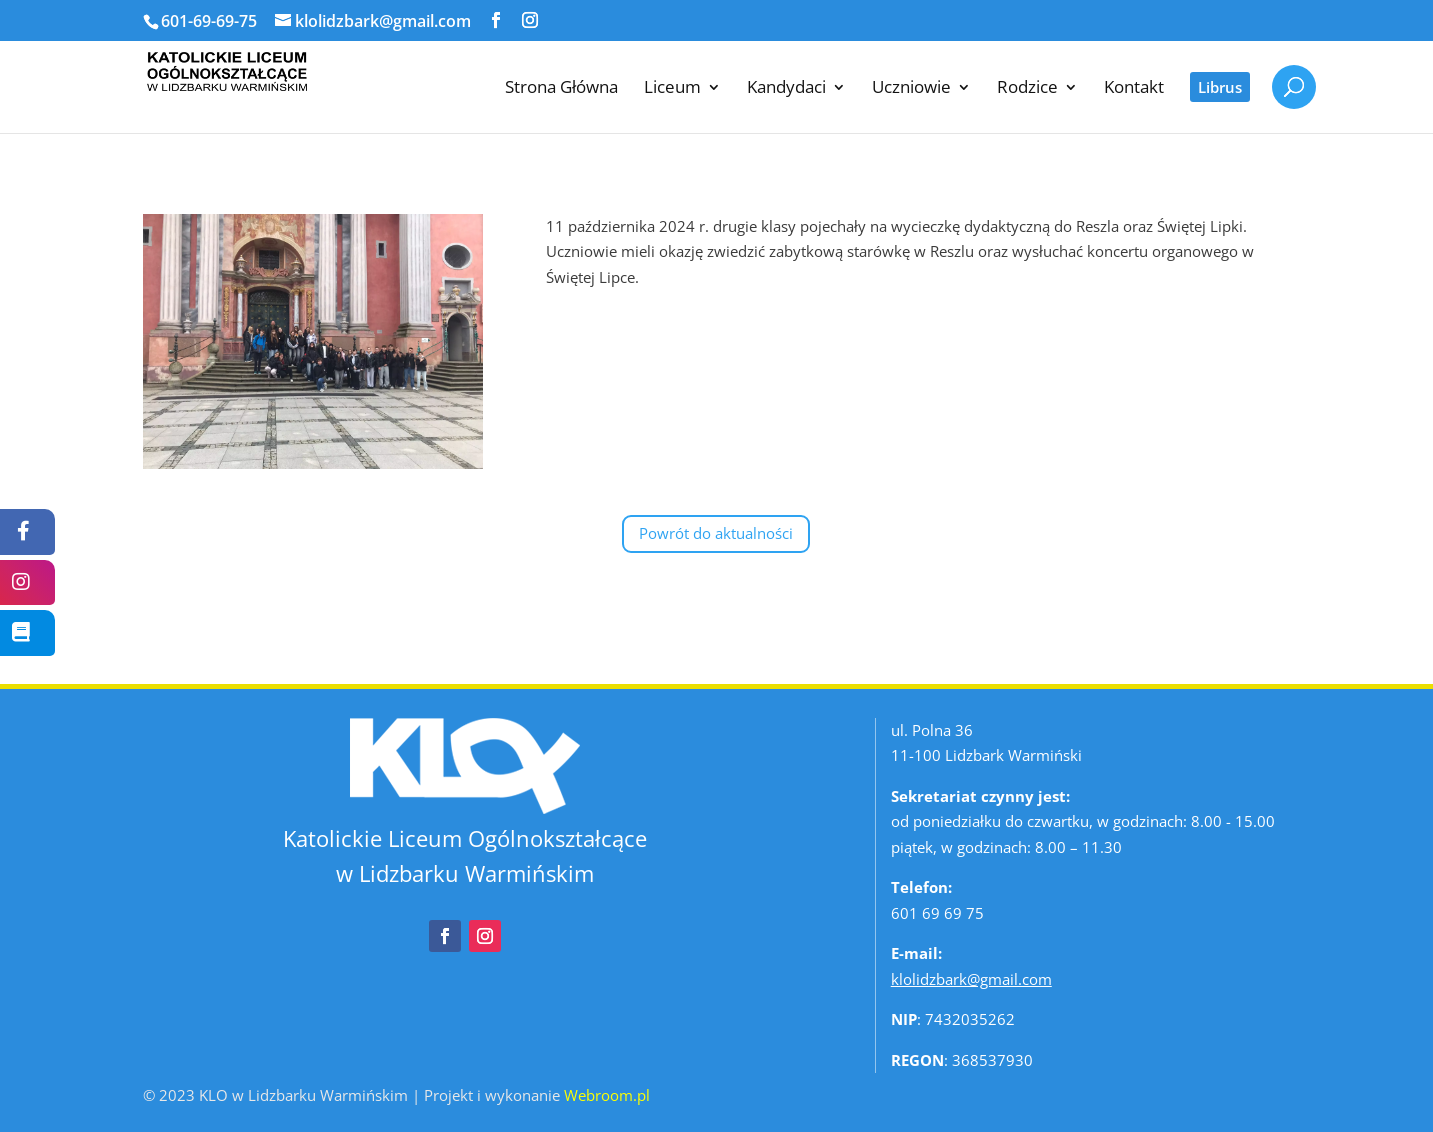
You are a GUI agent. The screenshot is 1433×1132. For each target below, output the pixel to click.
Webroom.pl (607, 1095)
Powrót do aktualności (716, 533)
